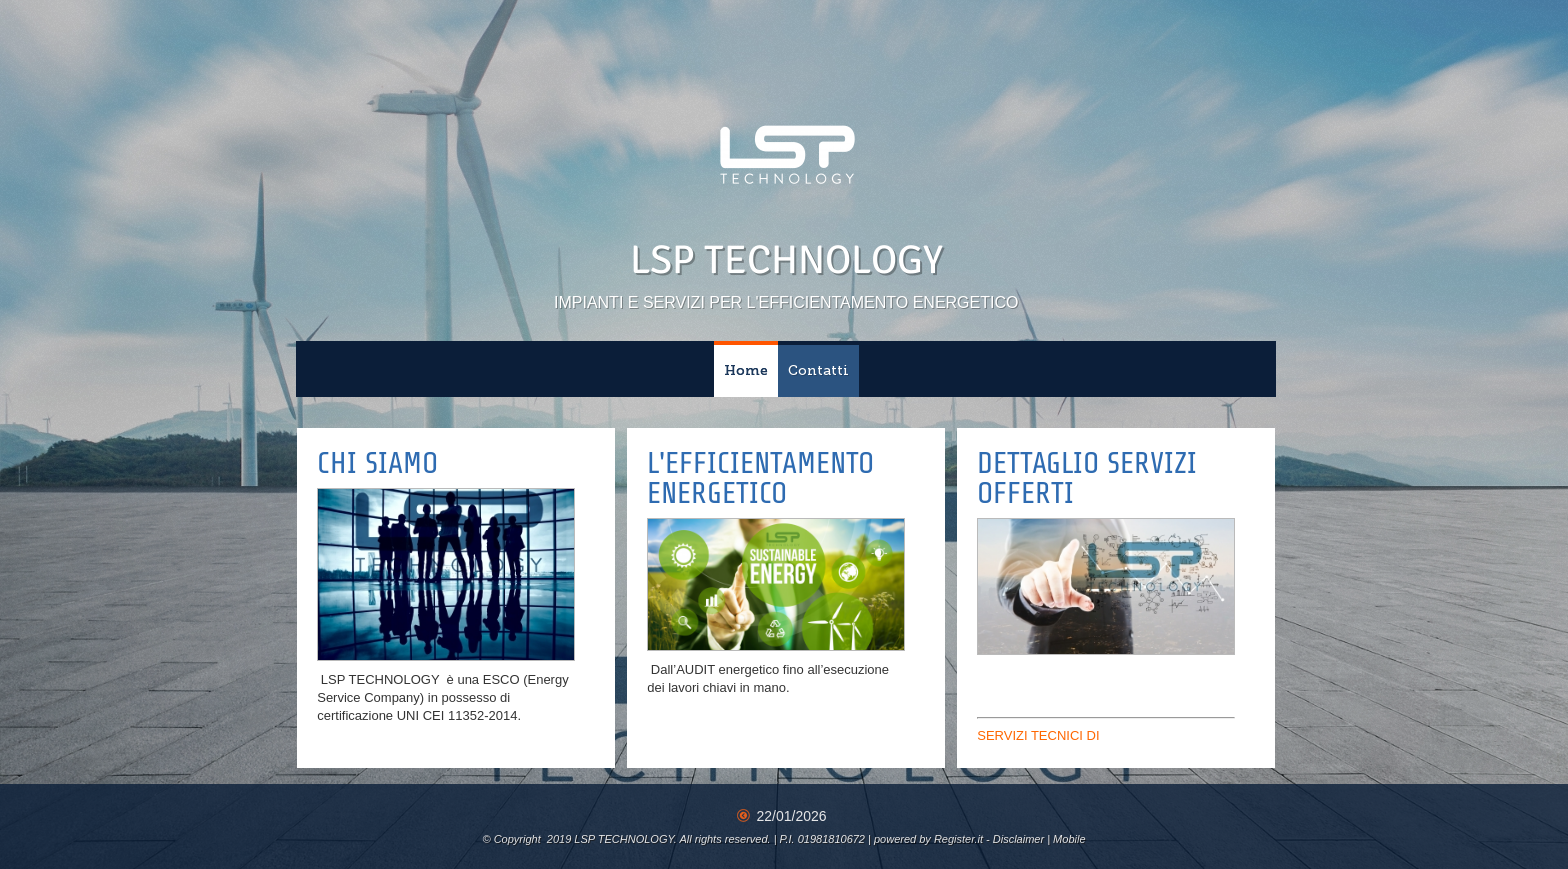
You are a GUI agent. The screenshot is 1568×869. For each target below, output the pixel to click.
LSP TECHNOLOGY (786, 260)
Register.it (958, 839)
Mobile (1069, 839)
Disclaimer (1018, 839)
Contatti (818, 370)
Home (746, 370)
